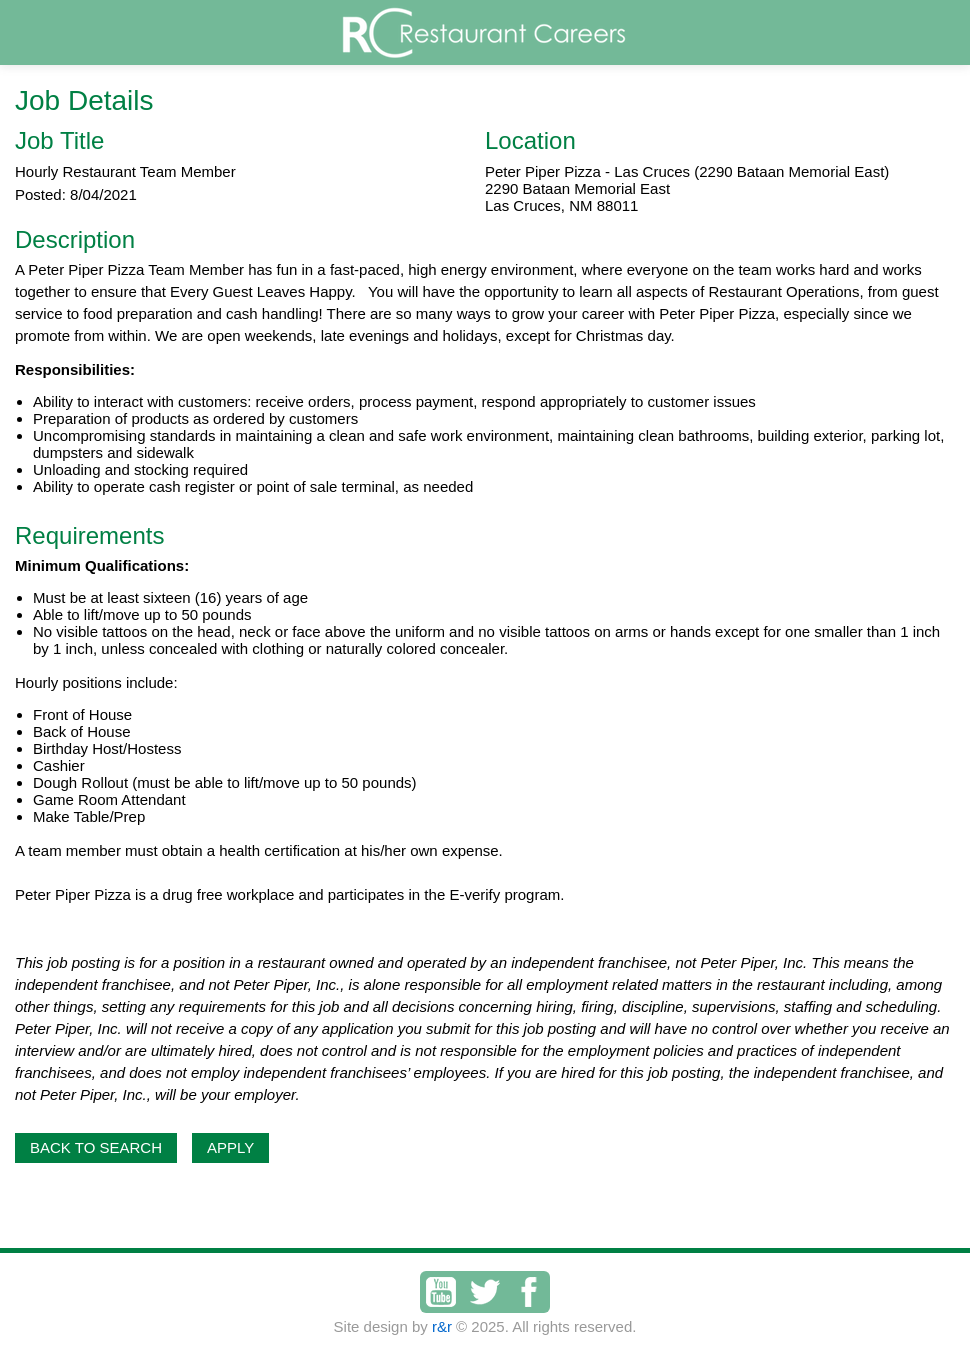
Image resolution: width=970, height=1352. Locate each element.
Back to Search (96, 1147)
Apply (230, 1147)
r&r (442, 1326)
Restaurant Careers (523, 32)
